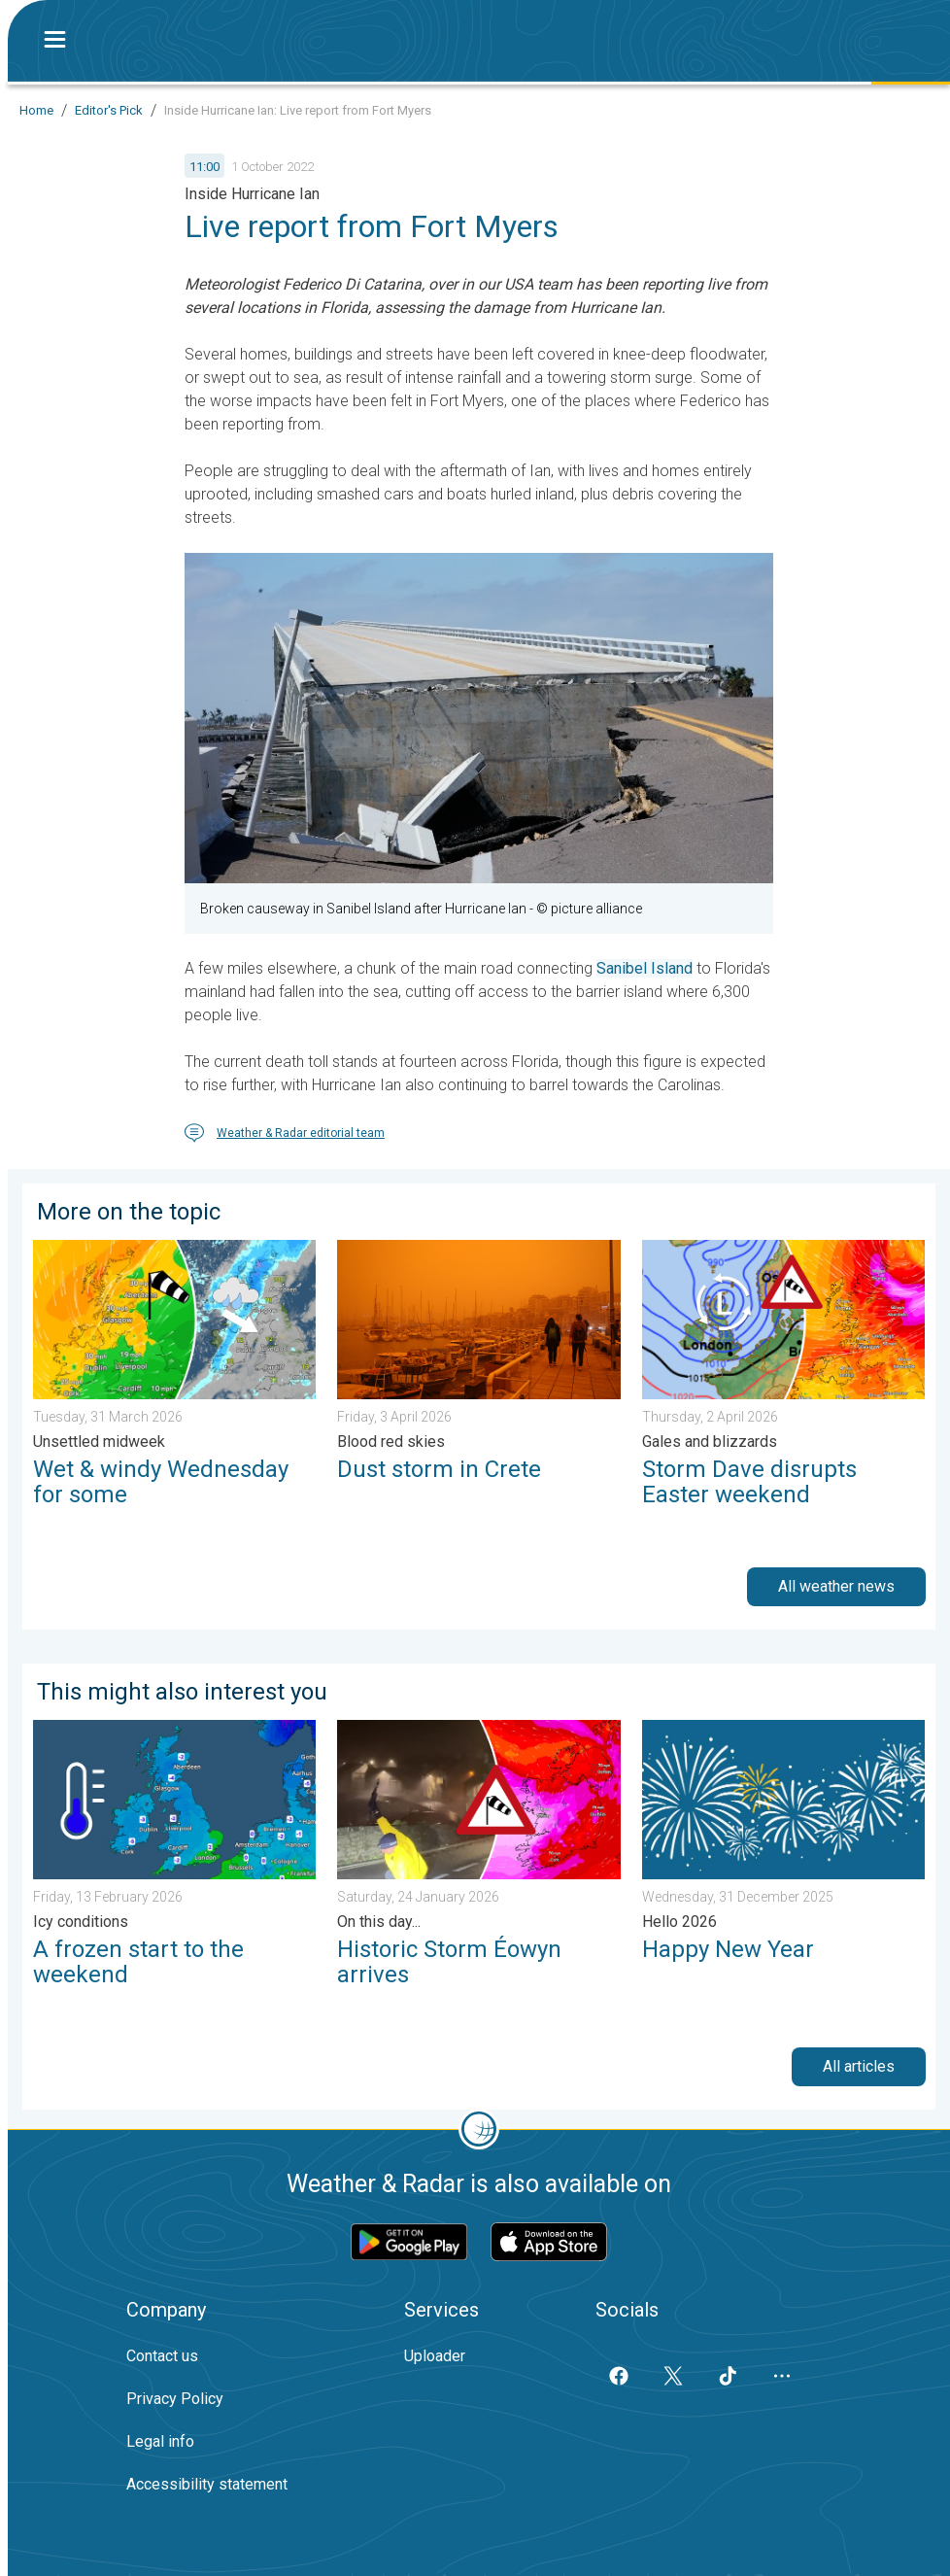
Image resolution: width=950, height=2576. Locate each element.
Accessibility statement (207, 2484)
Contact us (162, 2356)
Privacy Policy (174, 2398)
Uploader (434, 2356)
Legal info (160, 2441)
